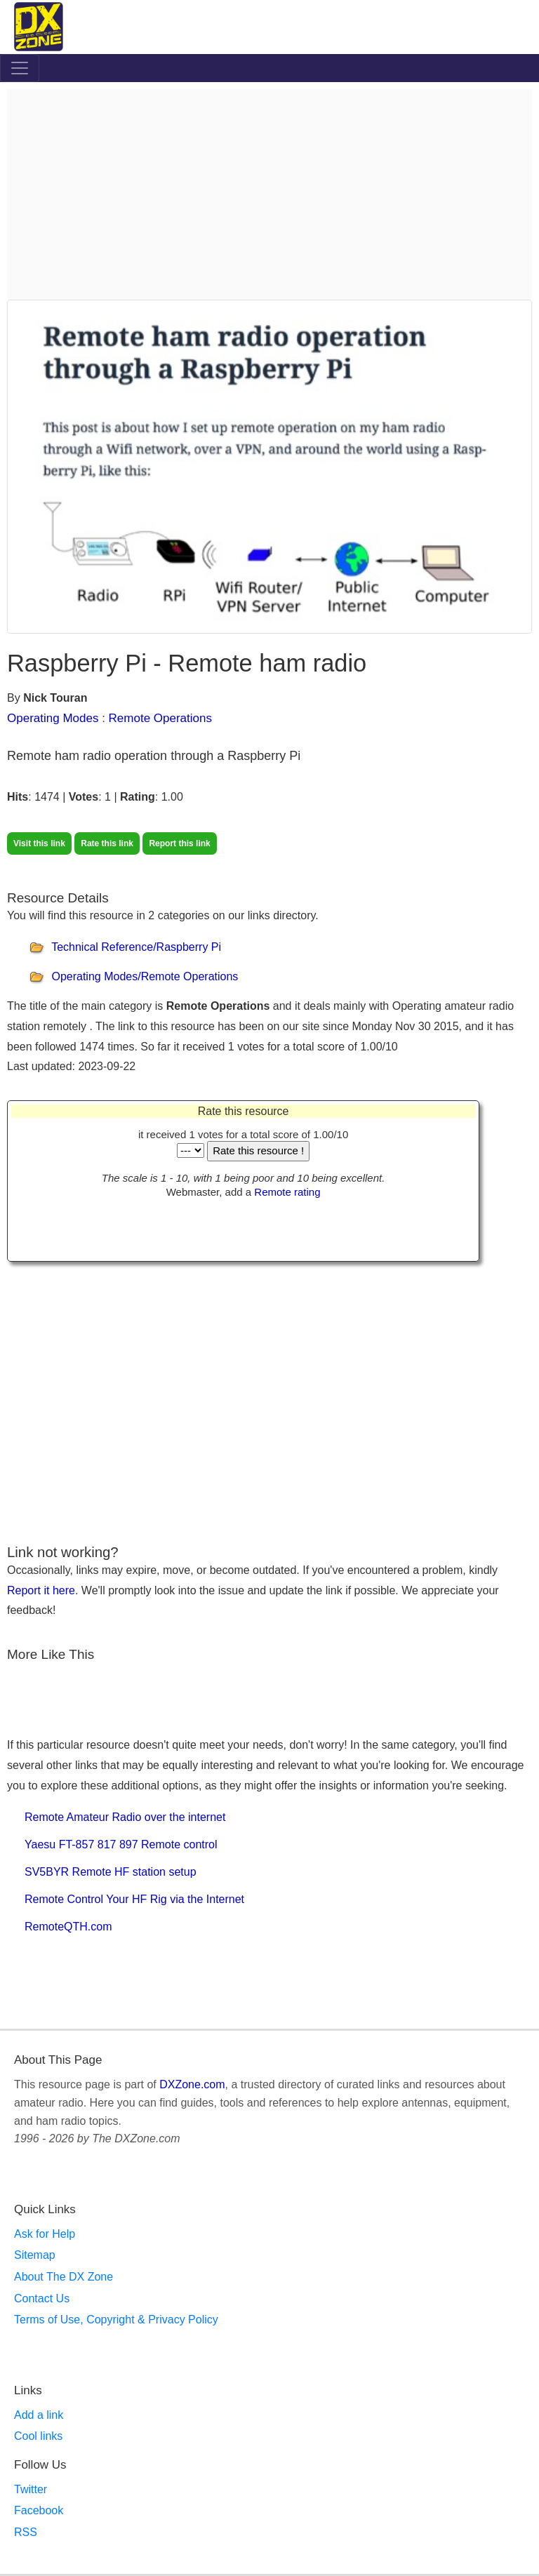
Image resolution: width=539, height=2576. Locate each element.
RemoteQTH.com (68, 1927)
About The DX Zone (63, 2277)
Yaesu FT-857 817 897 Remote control (121, 1844)
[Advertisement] (269, 194)
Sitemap (34, 2255)
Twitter (30, 2489)
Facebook (38, 2510)
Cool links (38, 2436)
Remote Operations (160, 718)
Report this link (179, 843)
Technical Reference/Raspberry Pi (136, 947)
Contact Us (41, 2298)
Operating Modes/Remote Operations (144, 976)
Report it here (41, 1590)
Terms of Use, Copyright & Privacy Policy (116, 2319)
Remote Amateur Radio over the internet (125, 1817)
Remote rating (287, 1192)
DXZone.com (192, 2084)
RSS (25, 2532)
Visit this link (39, 843)
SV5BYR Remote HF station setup (111, 1872)
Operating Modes (52, 718)
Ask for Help (44, 2234)
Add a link (38, 2415)
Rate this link (107, 843)
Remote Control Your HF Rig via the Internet (134, 1899)
